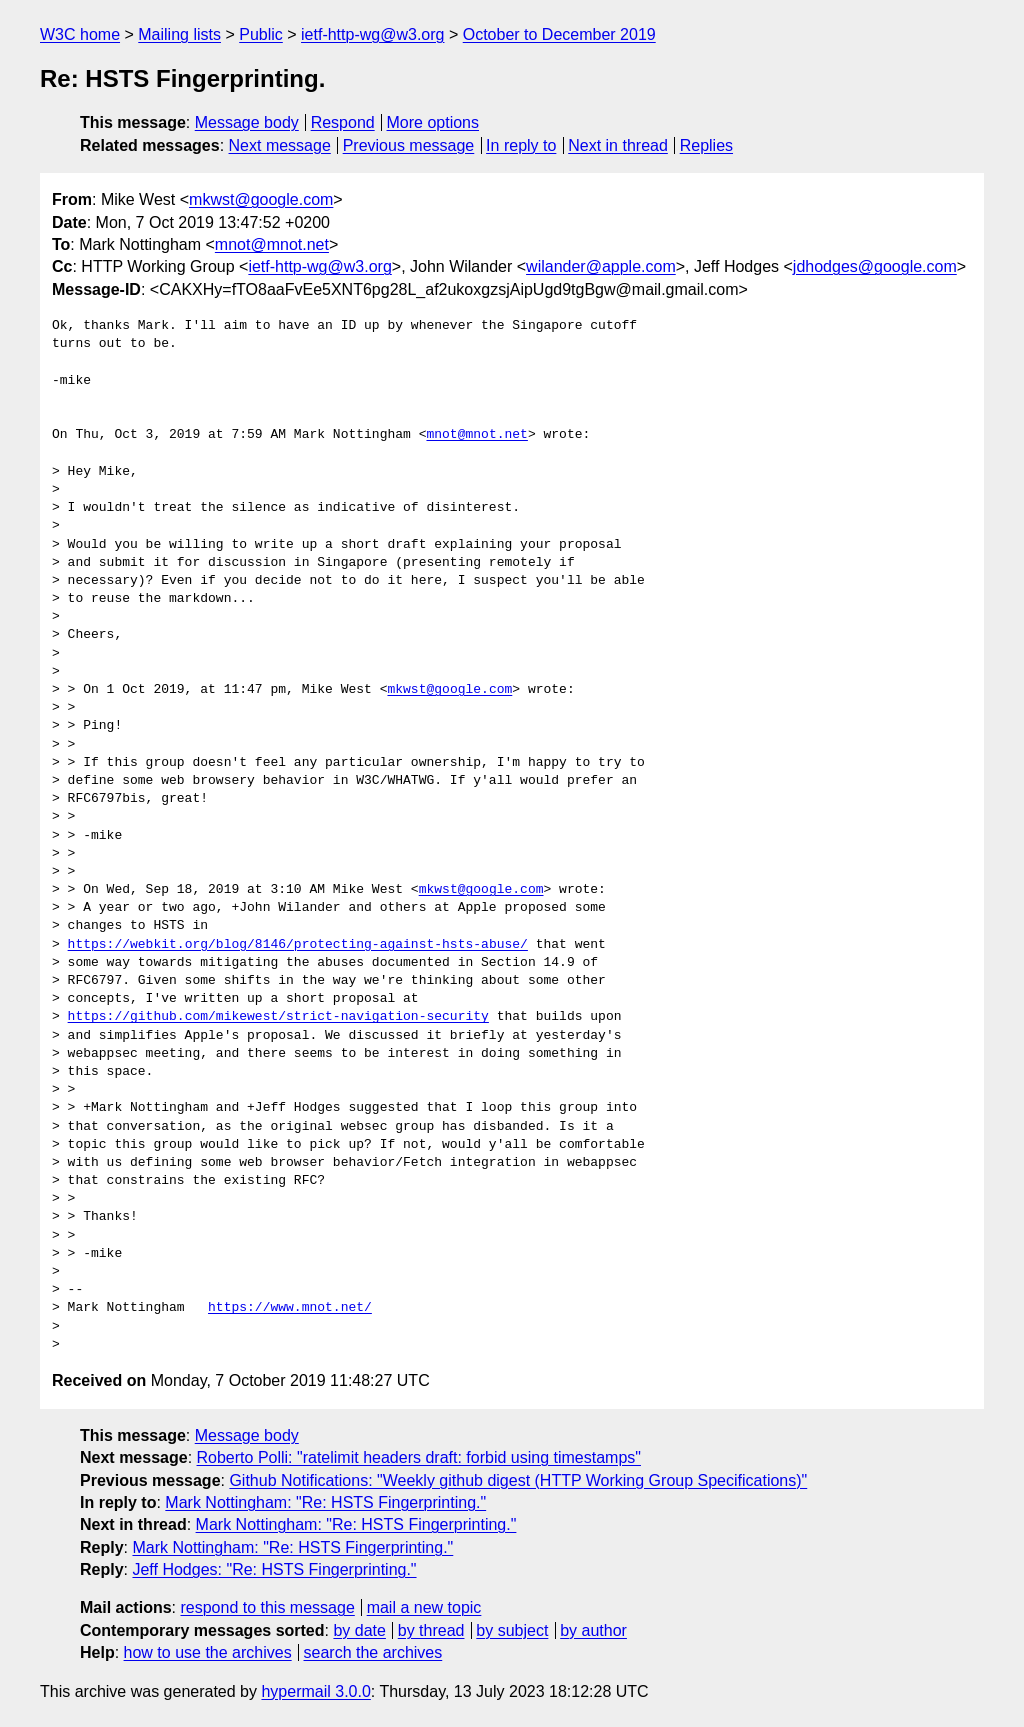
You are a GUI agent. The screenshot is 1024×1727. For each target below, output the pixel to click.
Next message (280, 145)
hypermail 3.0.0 (315, 1691)
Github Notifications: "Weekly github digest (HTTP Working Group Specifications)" (518, 1480)
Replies (706, 145)
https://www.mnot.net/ (290, 1308)
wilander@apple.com (601, 266)
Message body (247, 122)
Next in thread (618, 145)
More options (433, 122)
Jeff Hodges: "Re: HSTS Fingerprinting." (274, 1569)
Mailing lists (179, 34)
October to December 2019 (559, 34)
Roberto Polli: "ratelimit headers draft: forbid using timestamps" (419, 1457)
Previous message (409, 145)
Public (261, 34)
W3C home (80, 34)
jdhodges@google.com (875, 266)
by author (593, 1630)
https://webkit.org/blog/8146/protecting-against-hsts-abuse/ (298, 945)
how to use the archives (208, 1652)
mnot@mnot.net (272, 244)
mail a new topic (424, 1607)
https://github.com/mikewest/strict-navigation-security (278, 1017)
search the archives (373, 1652)
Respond (343, 122)
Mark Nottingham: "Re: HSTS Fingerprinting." (325, 1502)
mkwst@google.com (261, 199)
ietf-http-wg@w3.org (372, 34)
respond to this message (267, 1607)
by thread (431, 1630)
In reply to (521, 145)
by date (359, 1630)
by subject (512, 1630)
